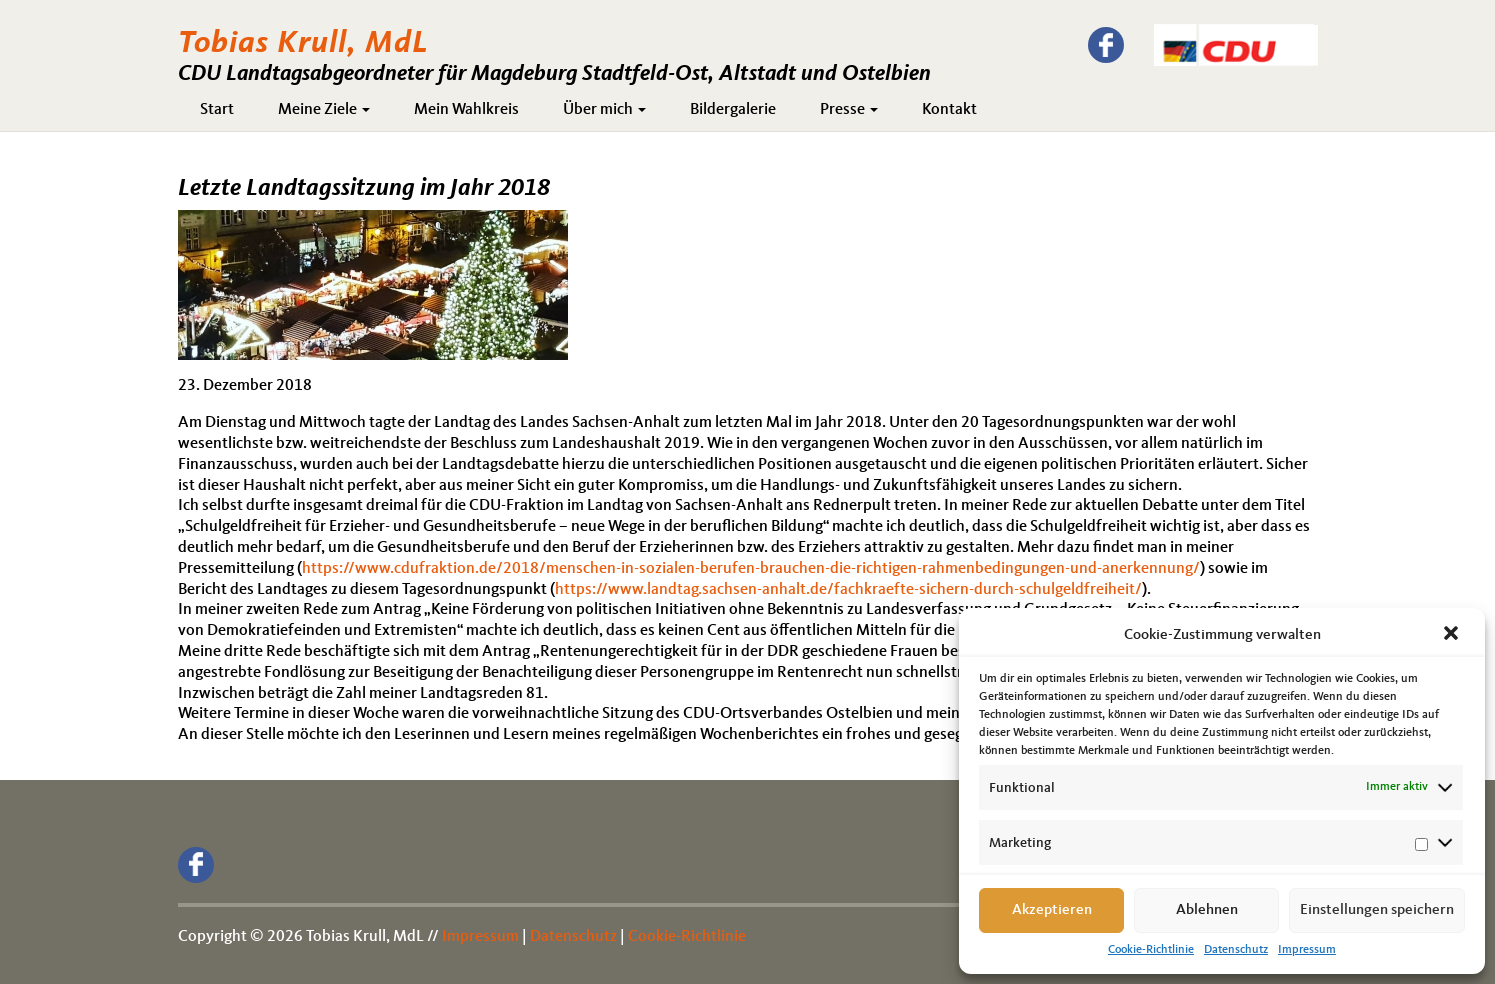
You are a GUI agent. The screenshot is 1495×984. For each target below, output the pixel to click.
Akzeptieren (1052, 910)
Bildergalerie (733, 110)
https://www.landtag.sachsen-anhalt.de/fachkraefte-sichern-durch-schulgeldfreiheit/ (848, 590)
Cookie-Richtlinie (1151, 950)
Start (217, 110)
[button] (1453, 635)
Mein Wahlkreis (466, 110)
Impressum (1307, 950)
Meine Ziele (324, 110)
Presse (849, 110)
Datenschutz (1236, 950)
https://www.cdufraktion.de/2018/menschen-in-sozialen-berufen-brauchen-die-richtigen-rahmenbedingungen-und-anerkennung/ (751, 569)
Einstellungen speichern (1377, 910)
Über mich (604, 110)
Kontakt (949, 110)
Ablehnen (1207, 910)
